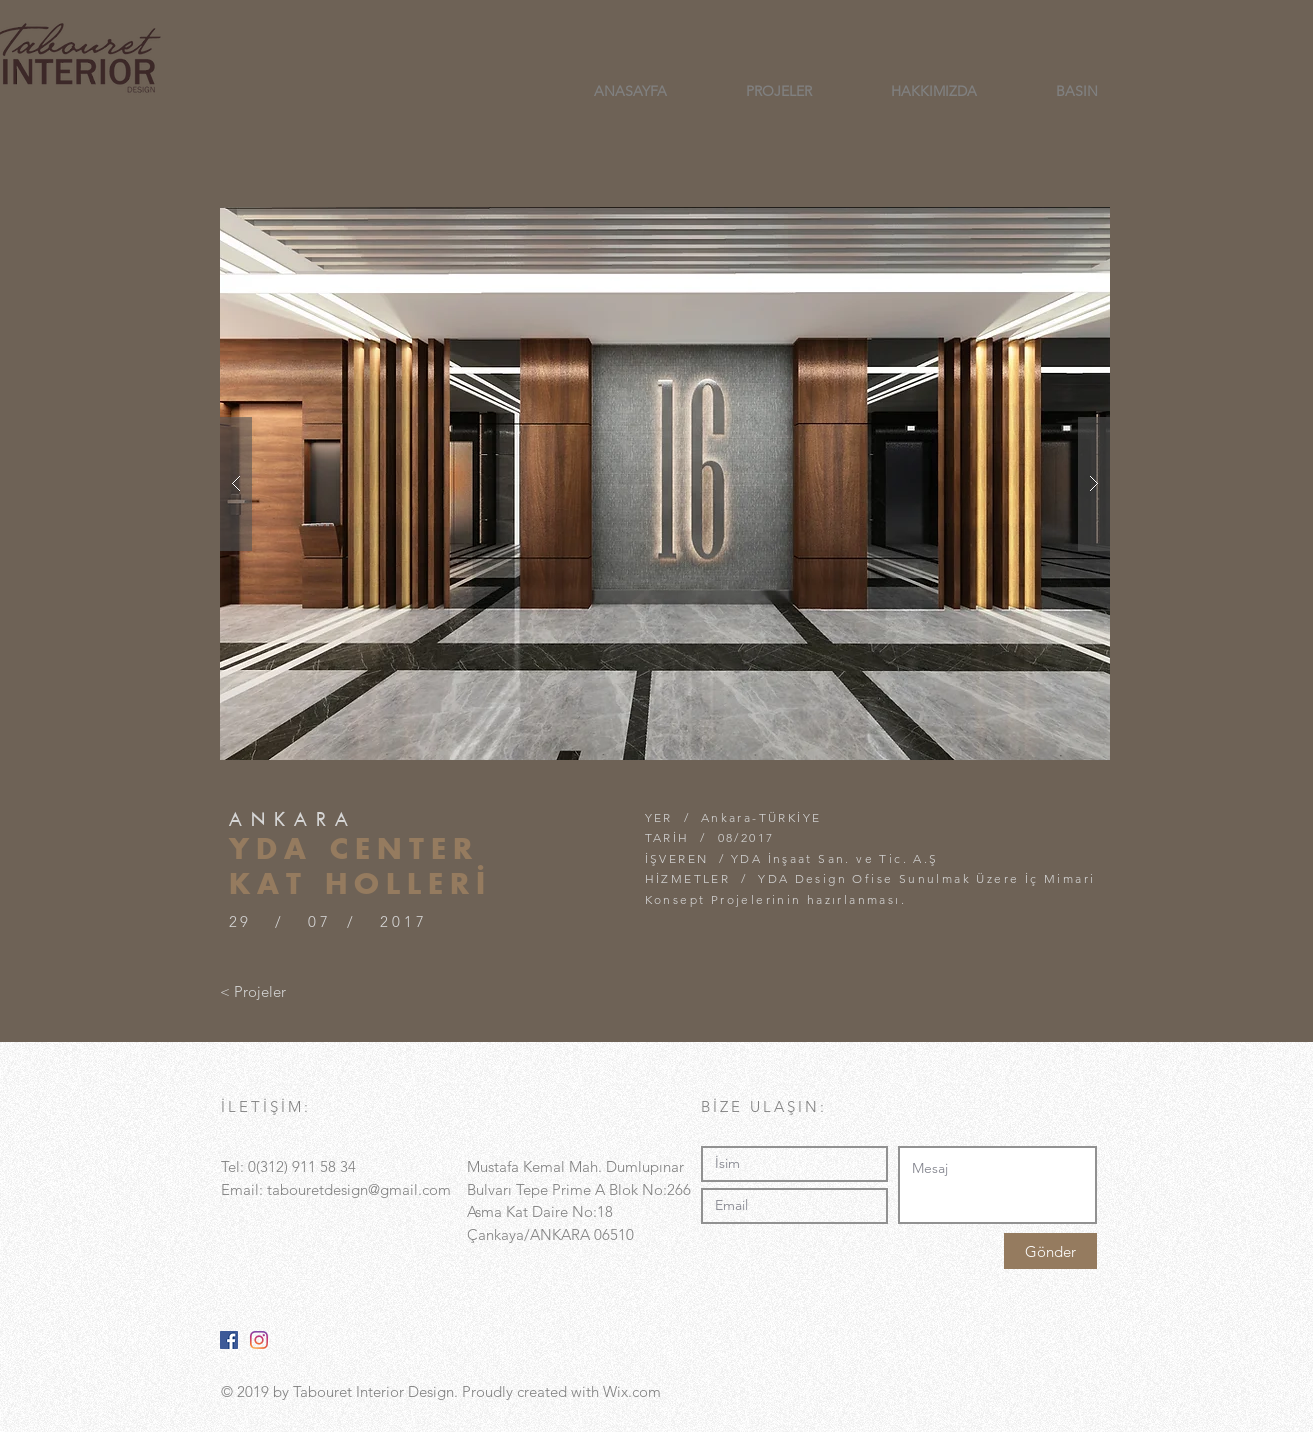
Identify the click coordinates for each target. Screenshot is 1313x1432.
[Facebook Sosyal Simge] (229, 1340)
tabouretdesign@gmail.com (359, 1189)
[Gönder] (1050, 1251)
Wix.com (632, 1391)
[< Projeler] (253, 991)
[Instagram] (259, 1340)
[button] (665, 483)
